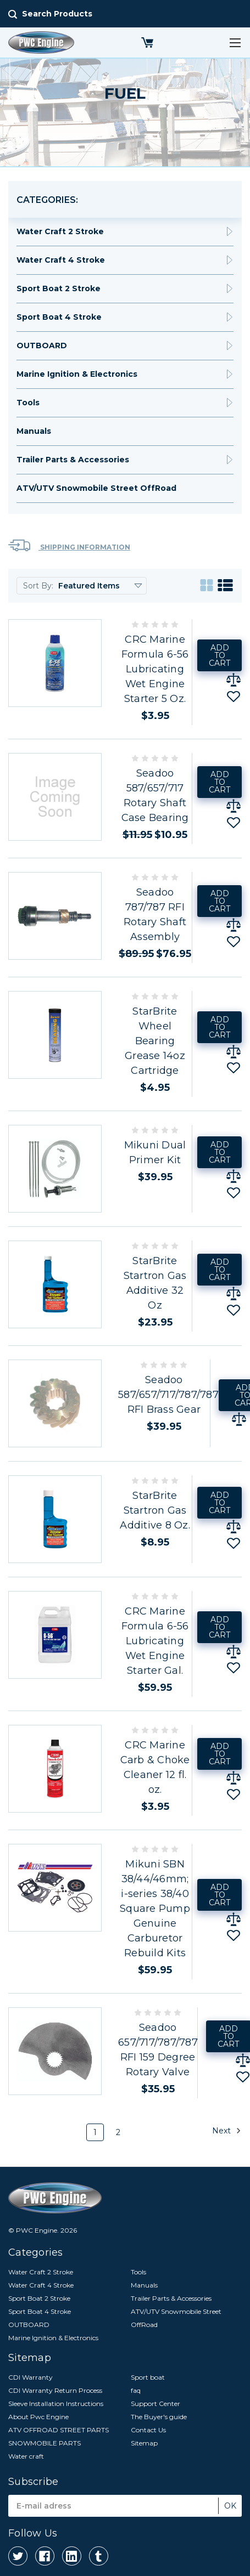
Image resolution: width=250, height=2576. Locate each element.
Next (226, 2130)
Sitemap (144, 2443)
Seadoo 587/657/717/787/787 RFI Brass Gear (168, 1395)
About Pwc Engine (38, 2417)
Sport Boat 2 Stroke (58, 288)
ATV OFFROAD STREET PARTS (58, 2430)
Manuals (33, 431)
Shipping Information (69, 545)
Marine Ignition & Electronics (76, 374)
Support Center (155, 2403)
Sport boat (148, 2377)
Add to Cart (219, 655)
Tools (28, 402)
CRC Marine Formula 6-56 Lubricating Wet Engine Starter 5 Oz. (155, 669)
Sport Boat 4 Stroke (59, 317)
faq (136, 2390)
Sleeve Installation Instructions (55, 2403)
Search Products (57, 14)
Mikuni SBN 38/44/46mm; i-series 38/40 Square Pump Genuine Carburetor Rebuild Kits (155, 1908)
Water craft (26, 2456)
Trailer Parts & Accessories (72, 460)
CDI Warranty (30, 2377)
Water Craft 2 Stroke (60, 231)
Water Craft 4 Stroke (60, 260)
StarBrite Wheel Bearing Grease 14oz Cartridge (155, 1041)
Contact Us (148, 2430)
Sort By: (38, 586)
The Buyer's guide (159, 2417)
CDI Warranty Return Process (55, 2390)
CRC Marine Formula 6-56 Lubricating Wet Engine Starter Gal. (155, 1641)
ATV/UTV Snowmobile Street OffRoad (96, 488)
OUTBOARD (41, 345)
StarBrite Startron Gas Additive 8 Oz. (155, 1510)
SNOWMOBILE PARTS (44, 2443)
